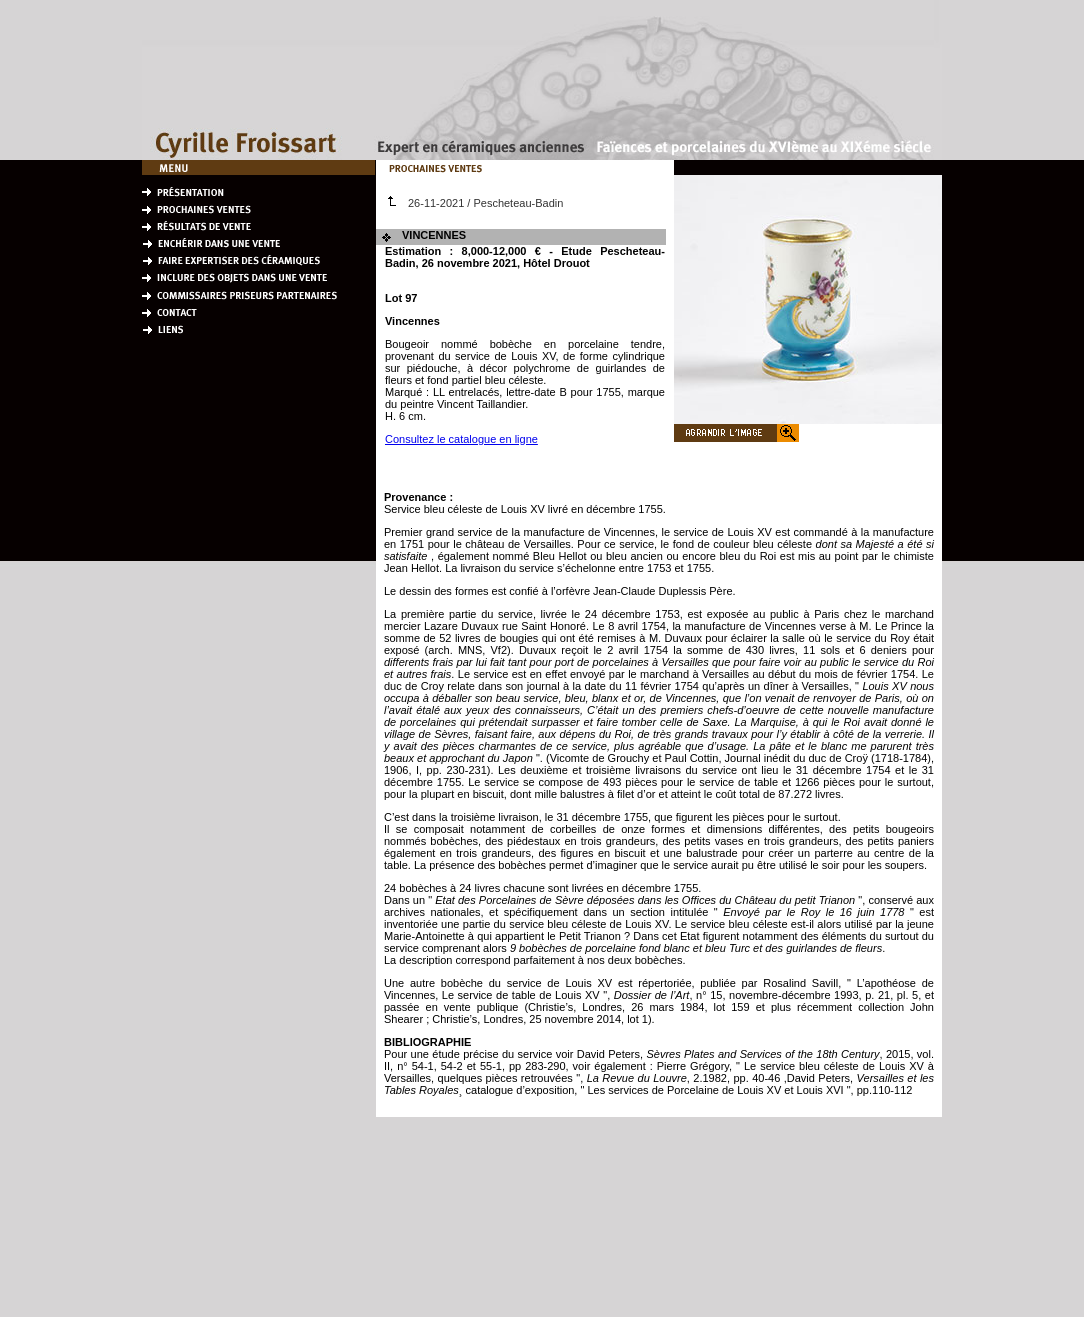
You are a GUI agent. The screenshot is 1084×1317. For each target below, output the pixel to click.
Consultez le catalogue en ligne (461, 439)
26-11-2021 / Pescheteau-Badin (475, 203)
